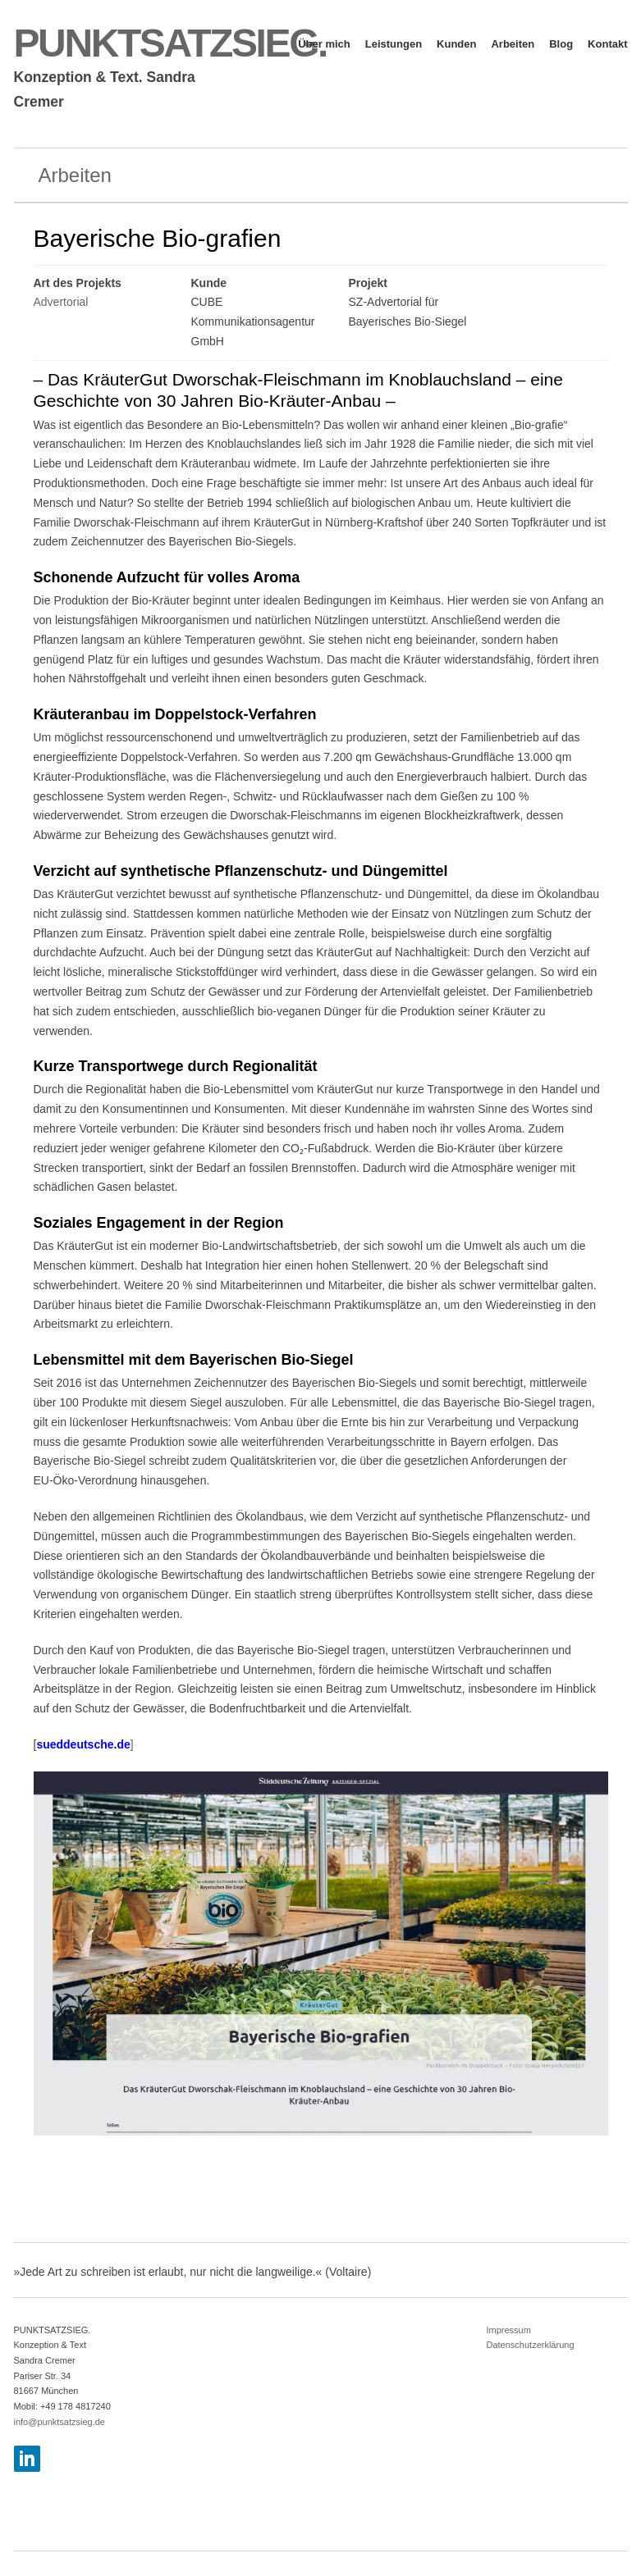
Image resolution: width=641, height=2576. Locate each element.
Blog (561, 44)
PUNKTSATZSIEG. (170, 43)
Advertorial (61, 301)
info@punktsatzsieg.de (59, 2422)
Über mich (324, 44)
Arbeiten (512, 44)
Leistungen (393, 44)
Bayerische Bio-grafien (158, 238)
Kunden (456, 44)
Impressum (509, 2330)
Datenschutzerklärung (531, 2345)
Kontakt (607, 44)
